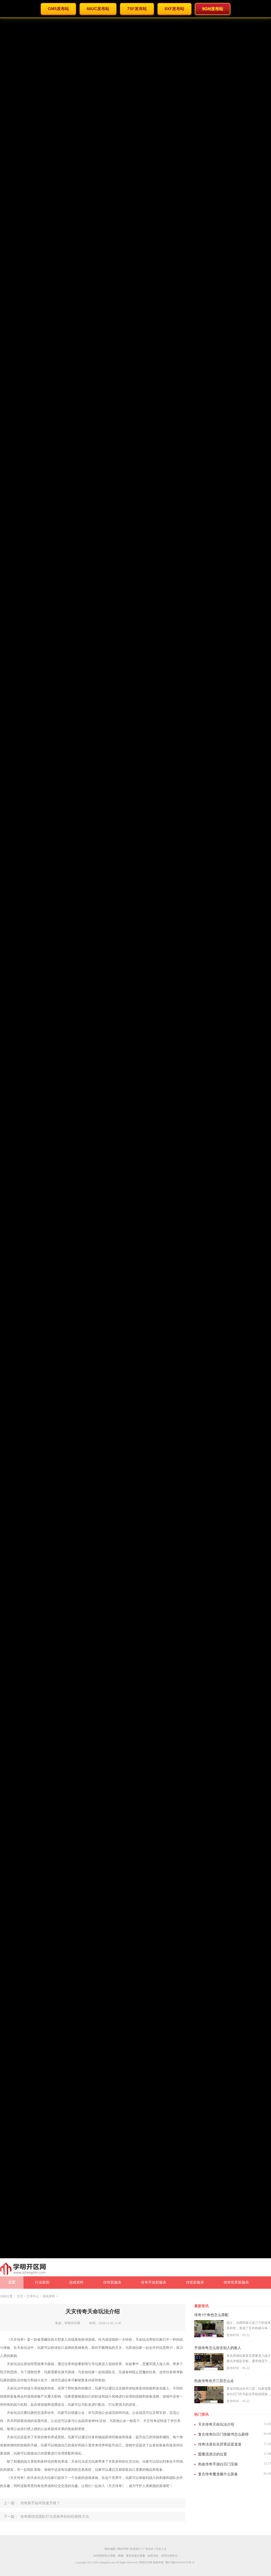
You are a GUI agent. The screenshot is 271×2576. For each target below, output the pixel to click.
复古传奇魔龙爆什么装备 (218, 2474)
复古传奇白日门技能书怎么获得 (223, 2434)
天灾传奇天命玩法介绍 (216, 2424)
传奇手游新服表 (153, 2282)
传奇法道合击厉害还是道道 (219, 2444)
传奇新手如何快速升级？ (40, 2503)
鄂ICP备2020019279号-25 (180, 2562)
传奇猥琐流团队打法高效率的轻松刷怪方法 (54, 2516)
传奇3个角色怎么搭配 (211, 2315)
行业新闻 (42, 2282)
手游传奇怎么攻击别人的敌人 (217, 2348)
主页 (11, 2282)
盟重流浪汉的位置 (212, 2454)
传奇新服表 (112, 2282)
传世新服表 (195, 2282)
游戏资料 (76, 2282)
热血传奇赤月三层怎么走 (214, 2381)
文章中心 (32, 2296)
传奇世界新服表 (236, 2282)
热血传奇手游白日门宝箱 (218, 2464)
